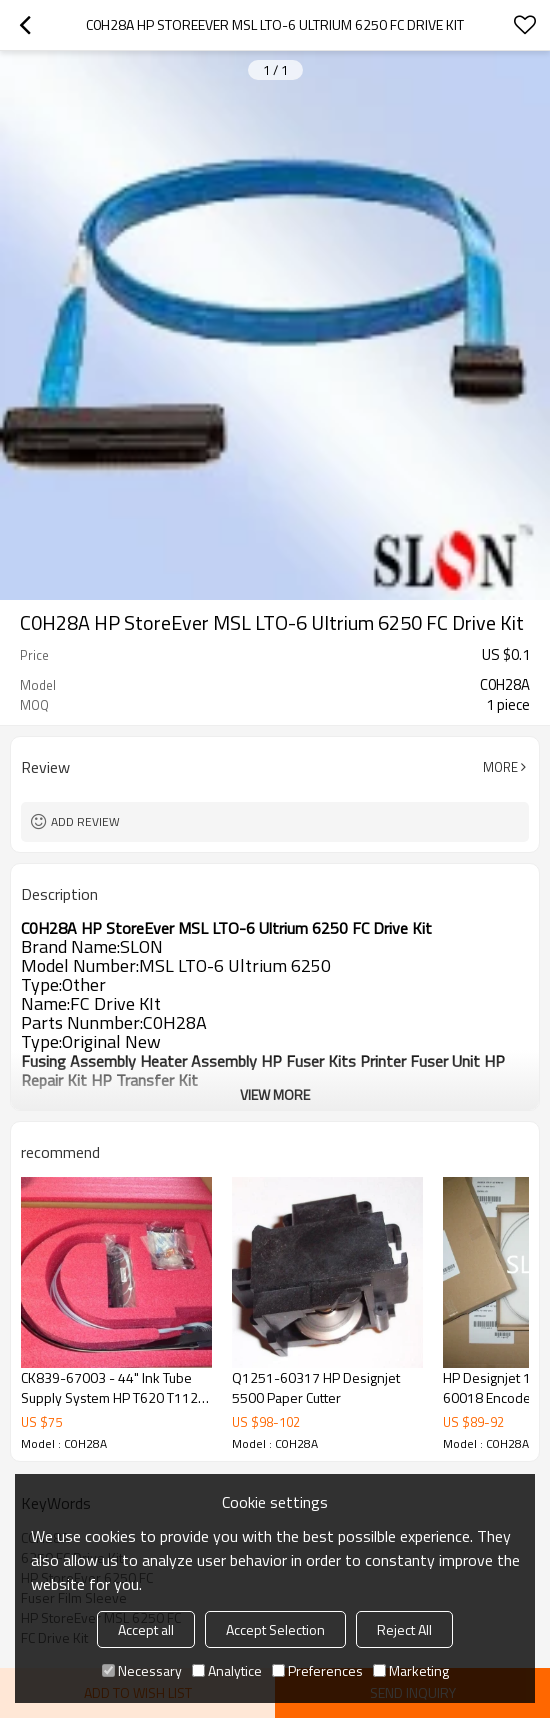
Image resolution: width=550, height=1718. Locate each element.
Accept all (146, 1629)
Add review (85, 821)
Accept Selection (275, 1629)
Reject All (404, 1629)
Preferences (317, 1670)
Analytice (227, 1670)
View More (275, 1094)
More (500, 767)
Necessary (142, 1670)
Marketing (411, 1670)
